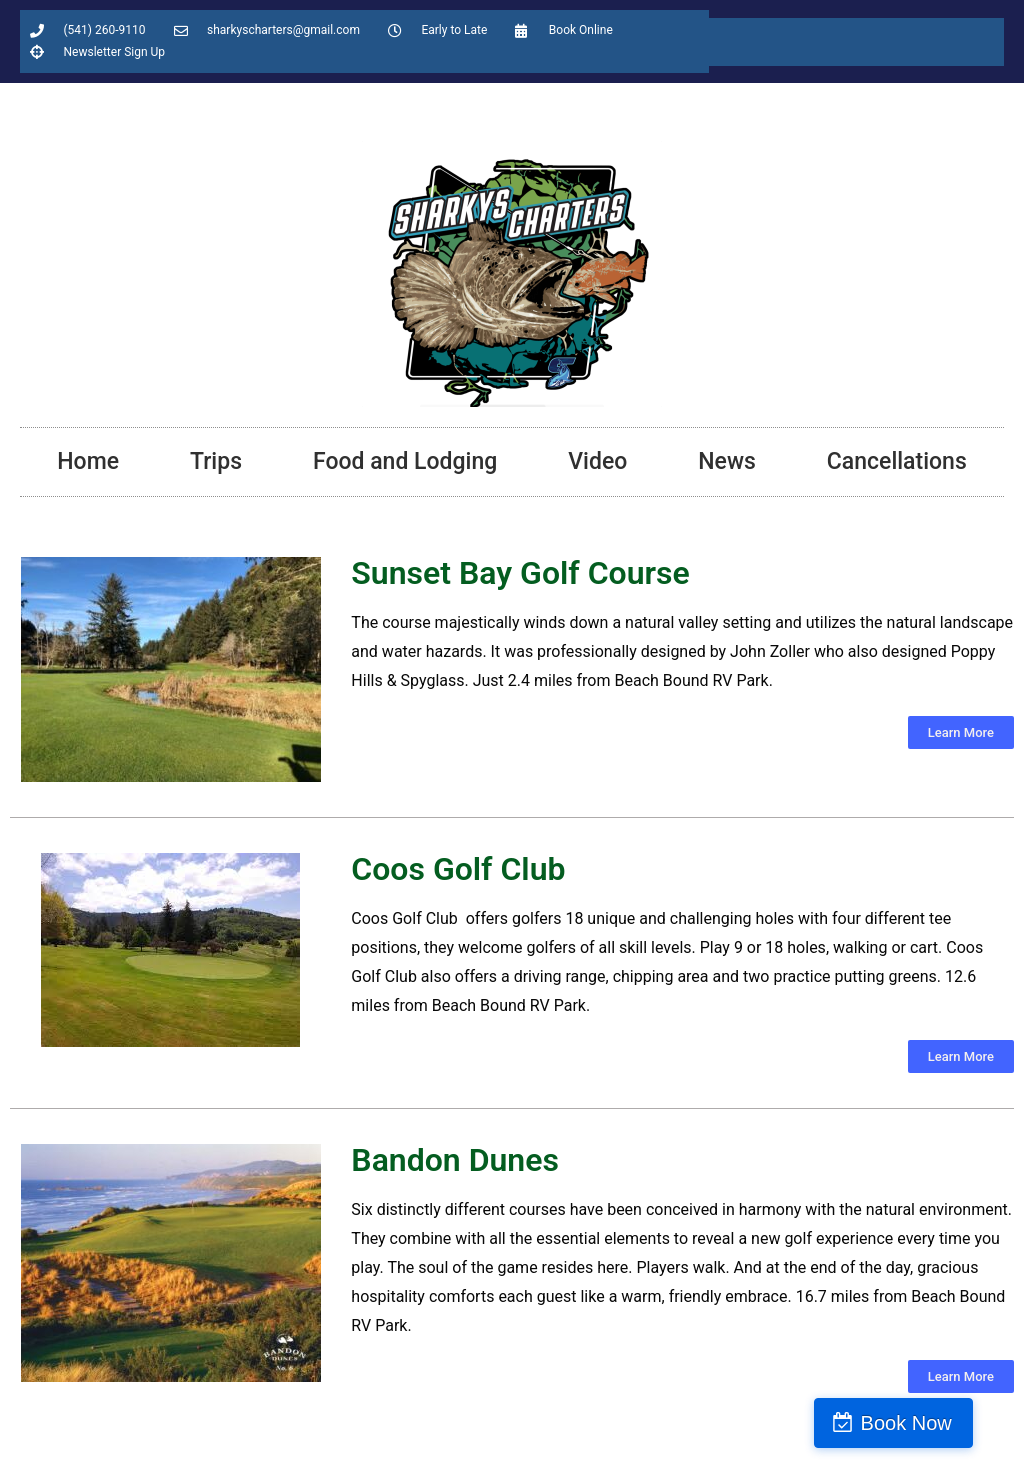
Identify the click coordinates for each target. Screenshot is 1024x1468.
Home (88, 461)
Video (597, 461)
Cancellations (897, 461)
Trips (216, 461)
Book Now (937, 1423)
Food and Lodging (405, 461)
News (727, 461)
